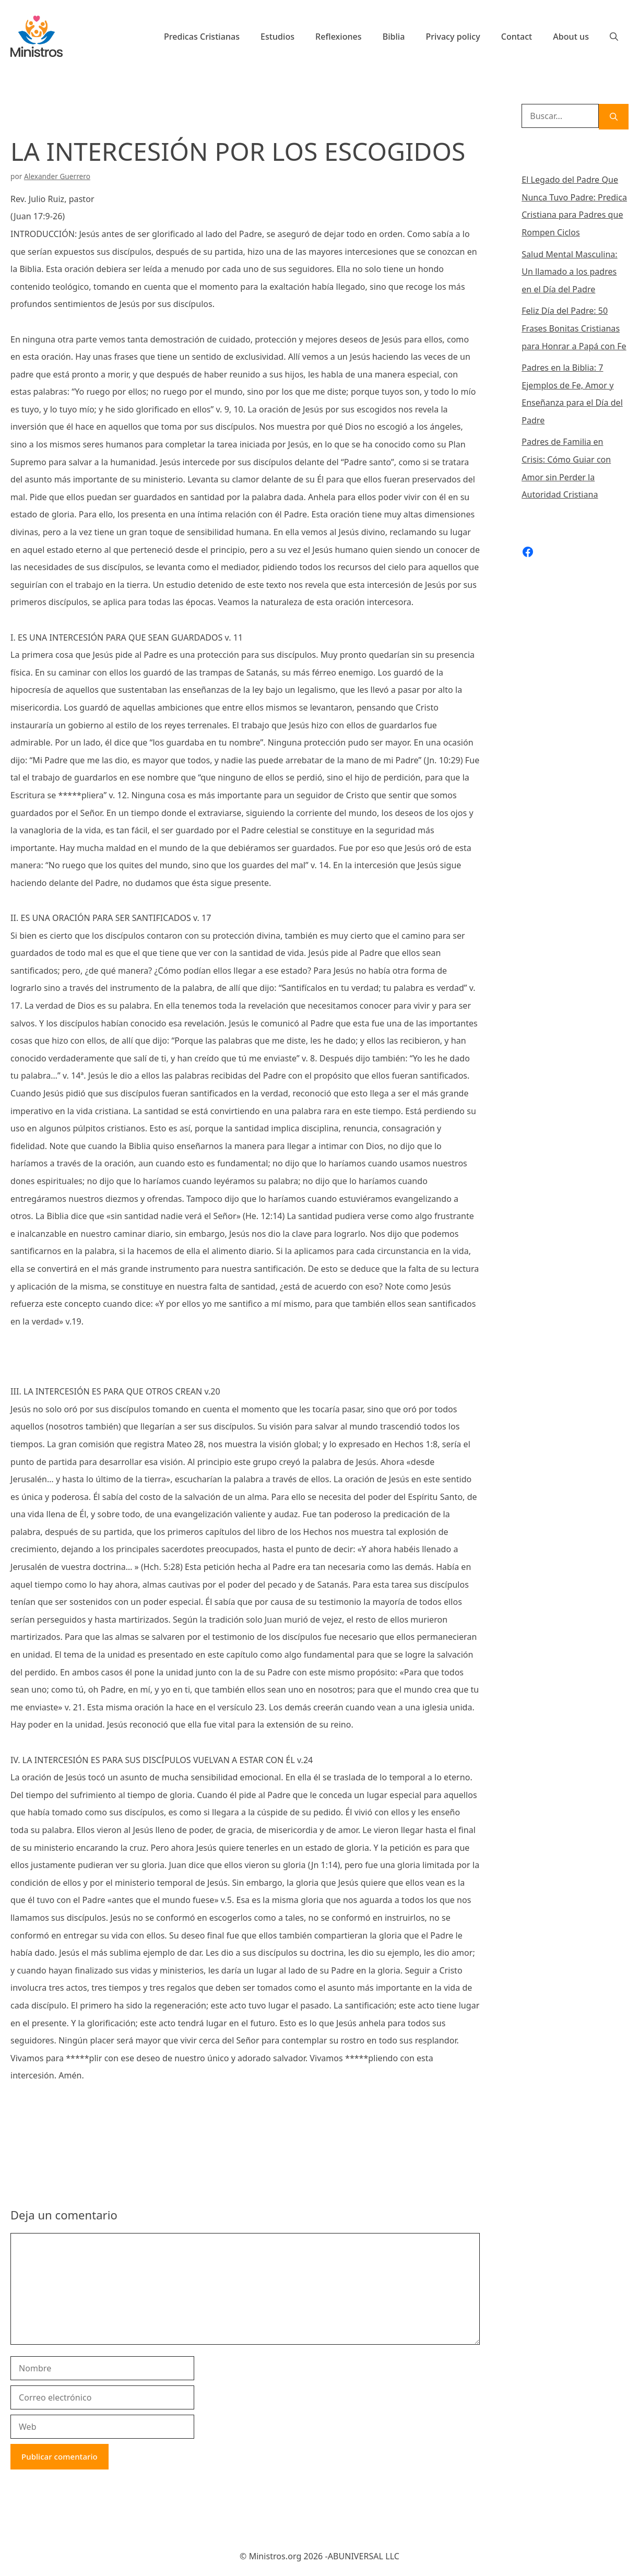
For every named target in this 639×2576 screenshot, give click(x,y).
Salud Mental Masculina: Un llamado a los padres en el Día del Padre (570, 272)
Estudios (277, 36)
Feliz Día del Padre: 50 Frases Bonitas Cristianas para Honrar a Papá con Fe (574, 328)
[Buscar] (614, 116)
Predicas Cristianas (202, 36)
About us (571, 36)
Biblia (394, 36)
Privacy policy (452, 36)
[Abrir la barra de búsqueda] (614, 36)
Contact (516, 36)
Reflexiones (338, 36)
